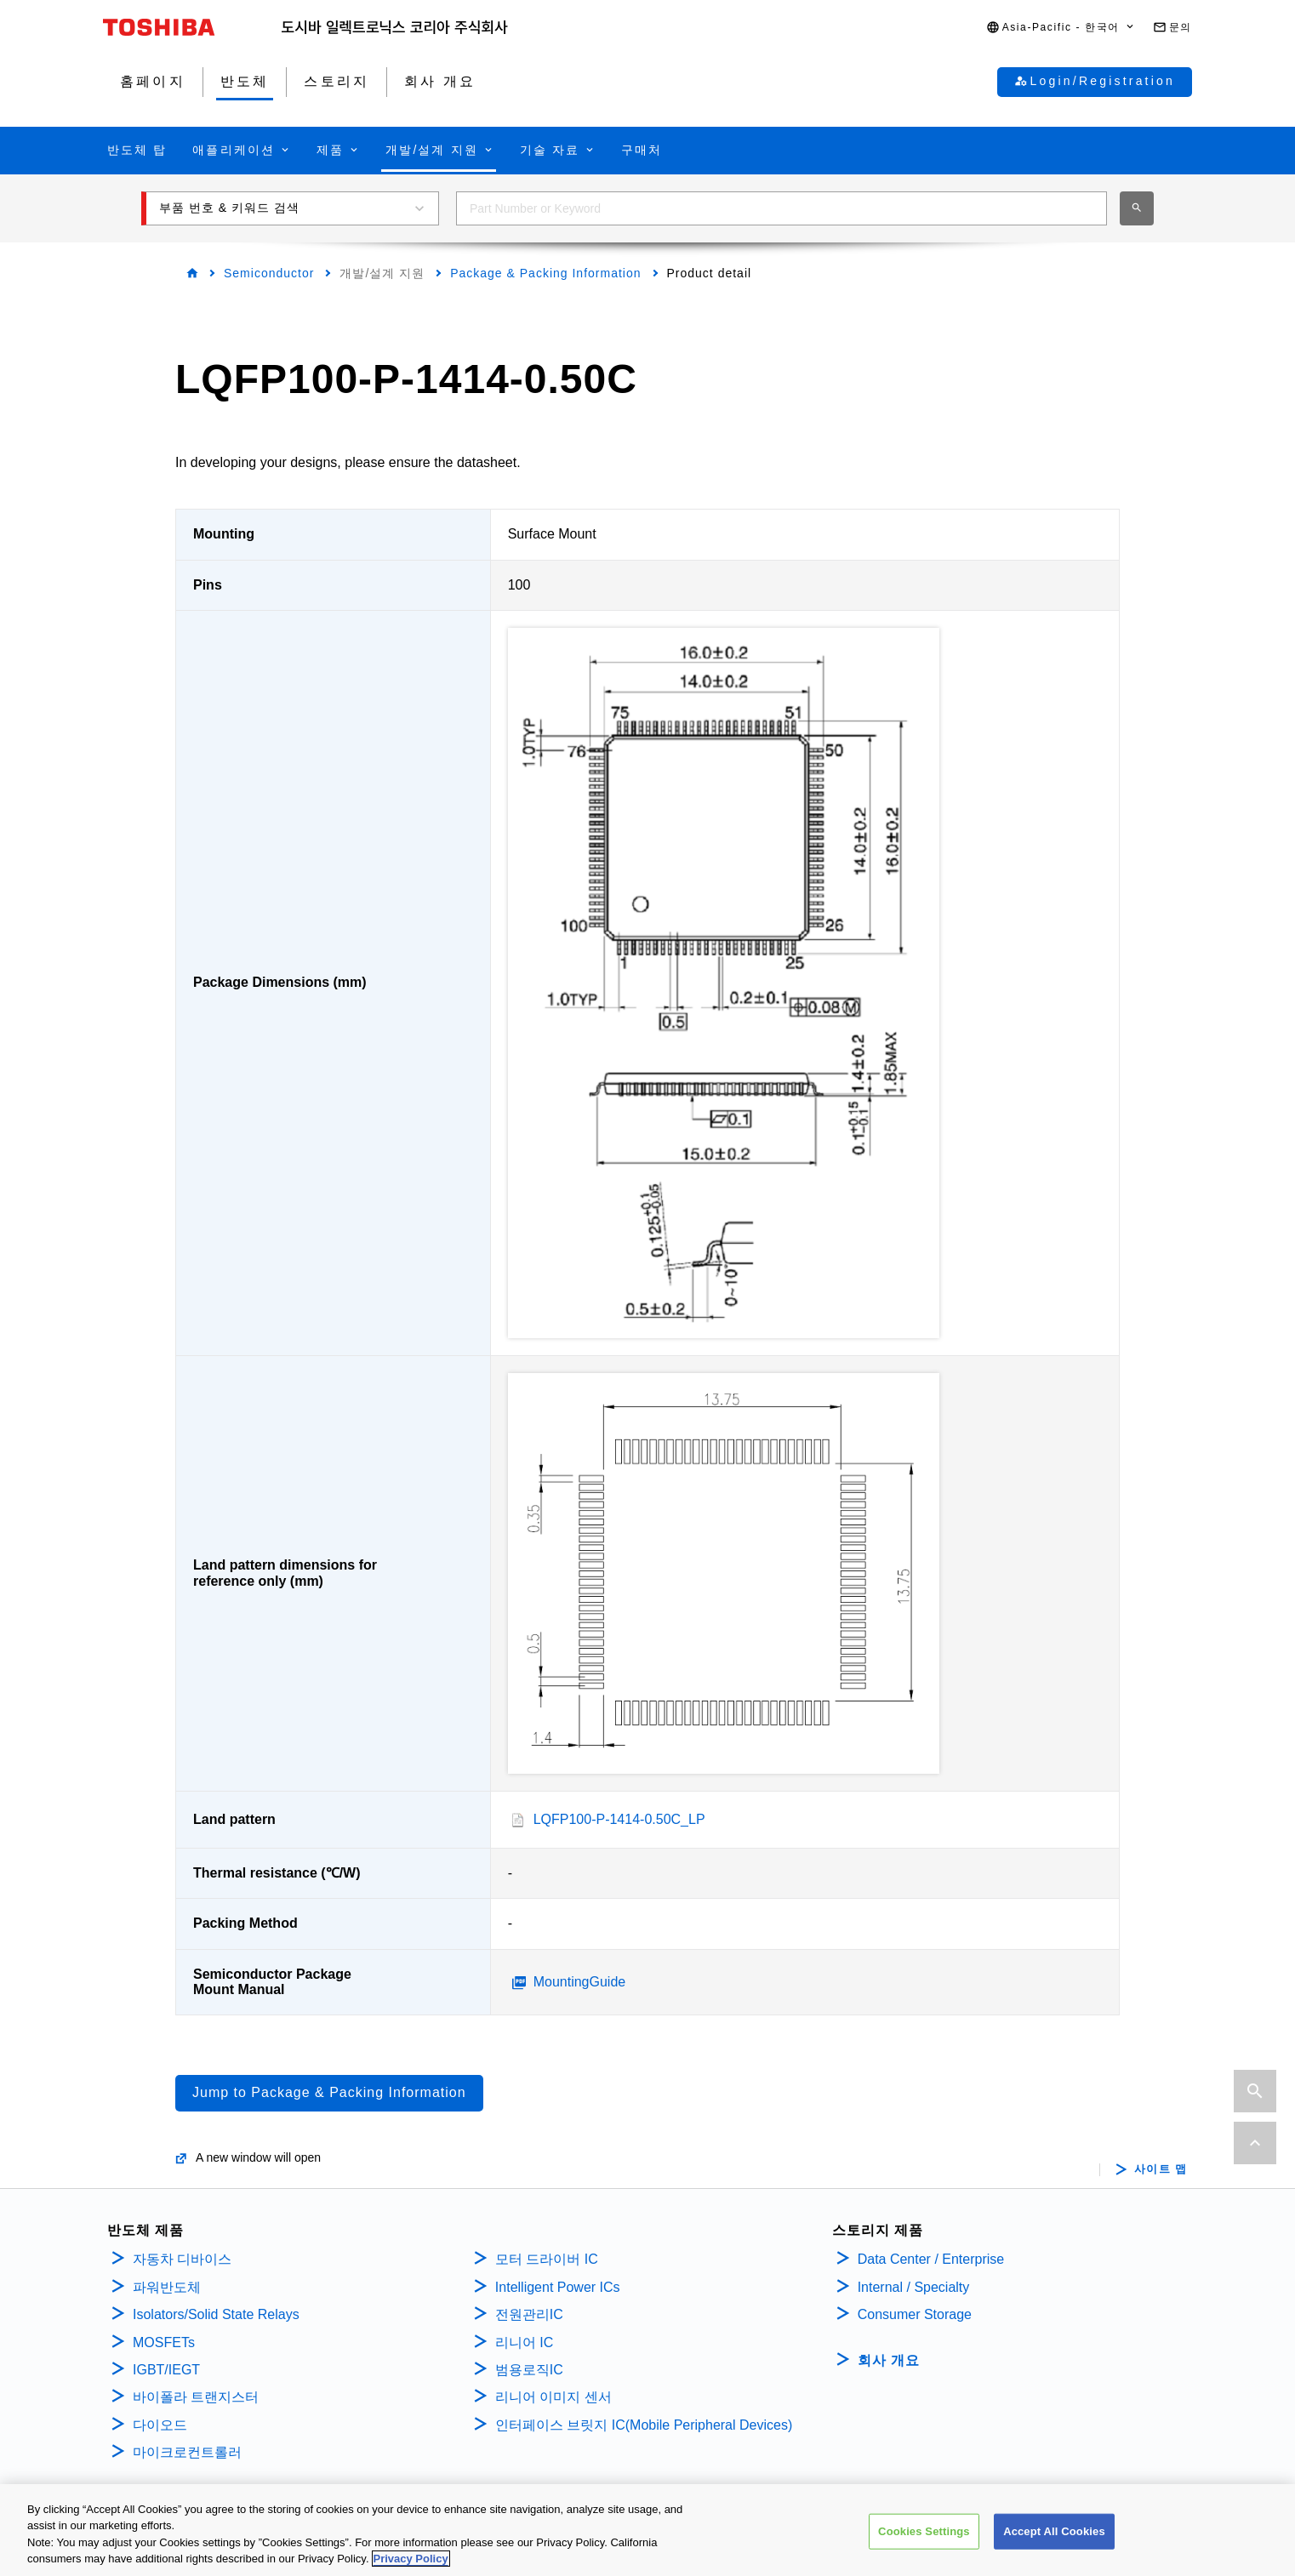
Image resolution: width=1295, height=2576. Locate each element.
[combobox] (781, 208)
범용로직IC (529, 2369)
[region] (647, 2530)
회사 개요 (889, 2360)
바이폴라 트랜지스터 (196, 2397)
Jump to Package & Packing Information (329, 2092)
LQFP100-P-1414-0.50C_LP (619, 1819)
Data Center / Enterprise (931, 2259)
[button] (1061, 28)
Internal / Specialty (914, 2287)
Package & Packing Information (545, 273)
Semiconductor (269, 273)
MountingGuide (579, 1982)
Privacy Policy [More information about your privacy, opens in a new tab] (411, 2558)
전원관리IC (529, 2314)
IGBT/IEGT (166, 2369)
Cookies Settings (924, 2531)
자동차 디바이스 (182, 2259)
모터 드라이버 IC (546, 2259)
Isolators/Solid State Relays (216, 2314)
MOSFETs (164, 2342)
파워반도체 (167, 2287)
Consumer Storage (915, 2314)
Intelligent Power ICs (557, 2287)
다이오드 (160, 2425)
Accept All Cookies (1054, 2531)
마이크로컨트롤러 (187, 2452)
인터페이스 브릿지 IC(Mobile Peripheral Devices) (643, 2425)
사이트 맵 (1161, 2169)
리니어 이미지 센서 (553, 2397)
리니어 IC (524, 2342)
